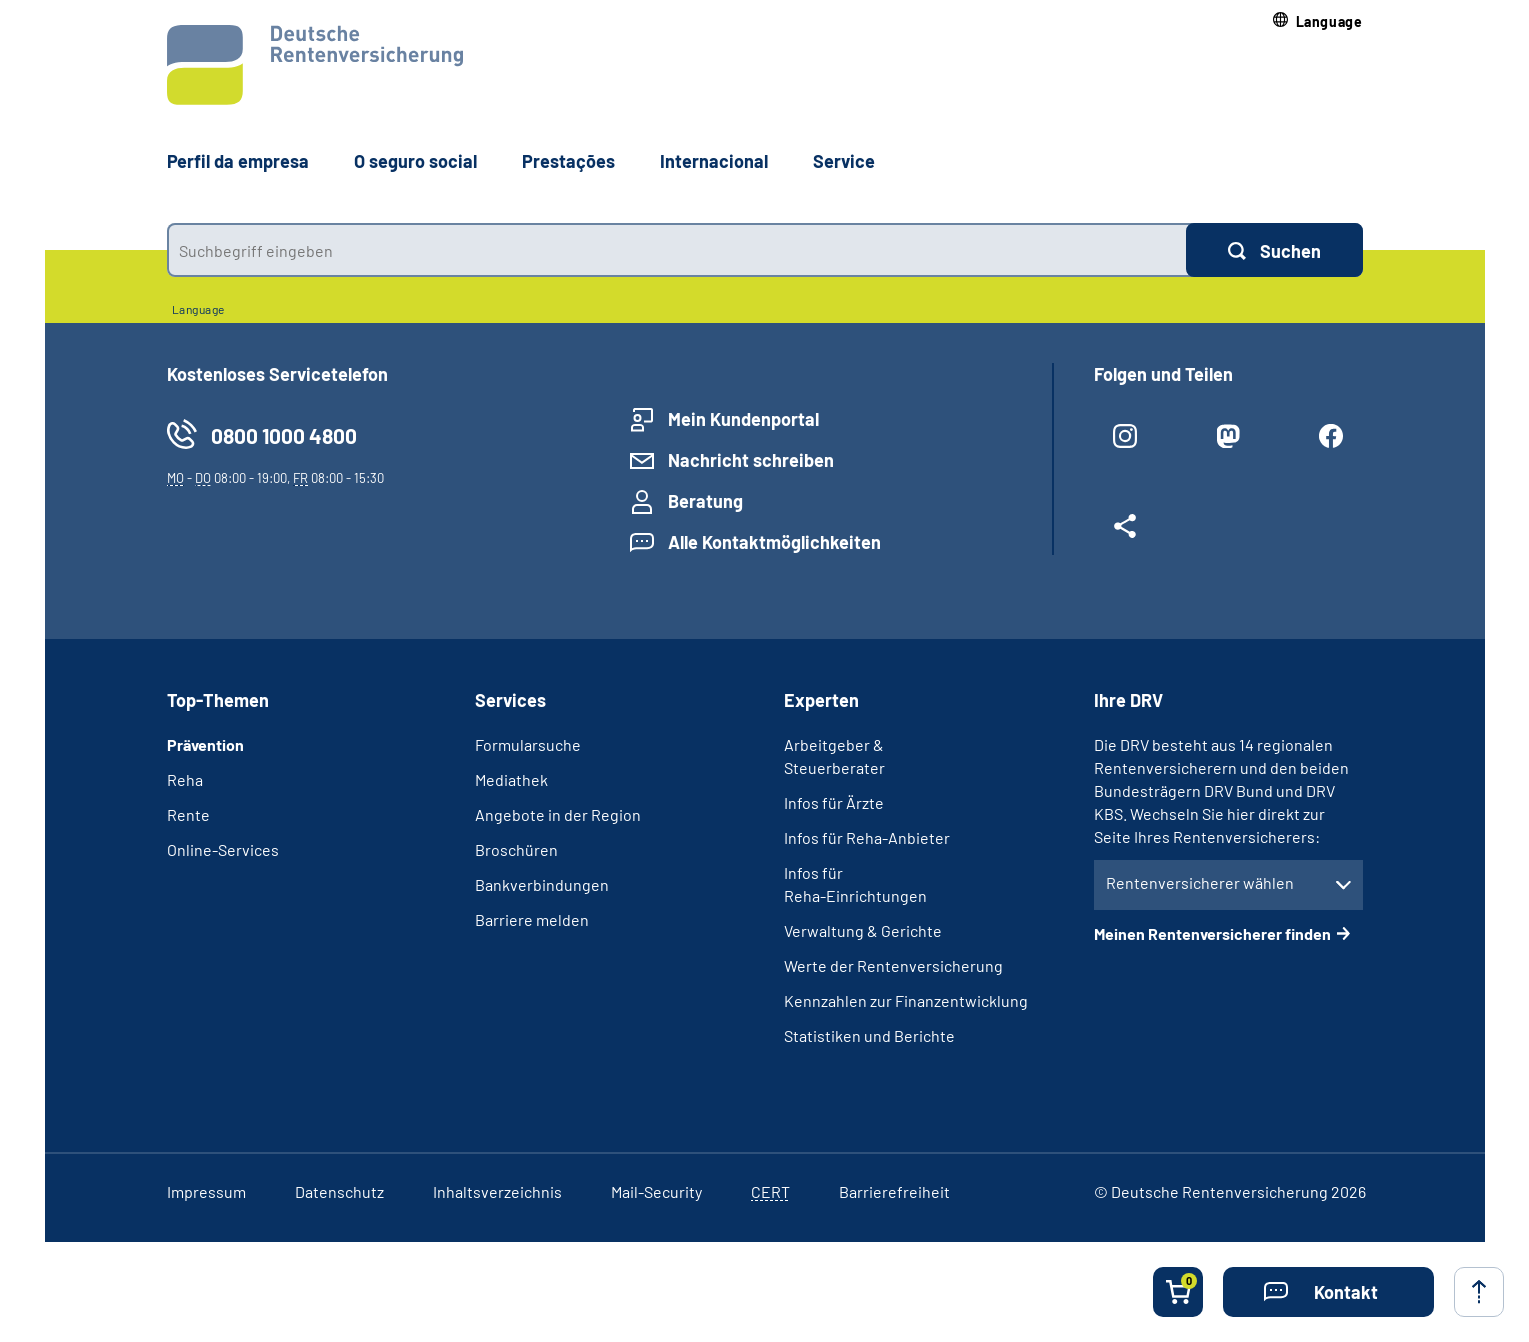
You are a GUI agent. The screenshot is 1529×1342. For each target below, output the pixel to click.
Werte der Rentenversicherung (893, 965)
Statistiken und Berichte (869, 1035)
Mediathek (511, 779)
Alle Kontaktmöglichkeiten (774, 542)
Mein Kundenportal (743, 419)
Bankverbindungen (542, 884)
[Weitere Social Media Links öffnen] (1125, 534)
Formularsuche (528, 744)
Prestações (568, 161)
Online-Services (223, 849)
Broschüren (516, 849)
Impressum (206, 1191)
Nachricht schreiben (751, 460)
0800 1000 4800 (284, 435)
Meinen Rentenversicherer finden (1212, 933)
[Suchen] (1274, 250)
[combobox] (676, 250)
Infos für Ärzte (834, 802)
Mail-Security (656, 1191)
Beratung (705, 501)
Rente (188, 814)
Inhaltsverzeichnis (497, 1191)
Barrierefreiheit (894, 1191)
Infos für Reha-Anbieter (867, 837)
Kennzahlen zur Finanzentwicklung (906, 1000)
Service (844, 161)
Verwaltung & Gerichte (863, 930)
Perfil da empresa (238, 161)
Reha (185, 779)
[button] (1318, 21)
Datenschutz (339, 1191)
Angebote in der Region (558, 814)
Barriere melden (532, 919)
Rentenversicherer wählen (1200, 882)
